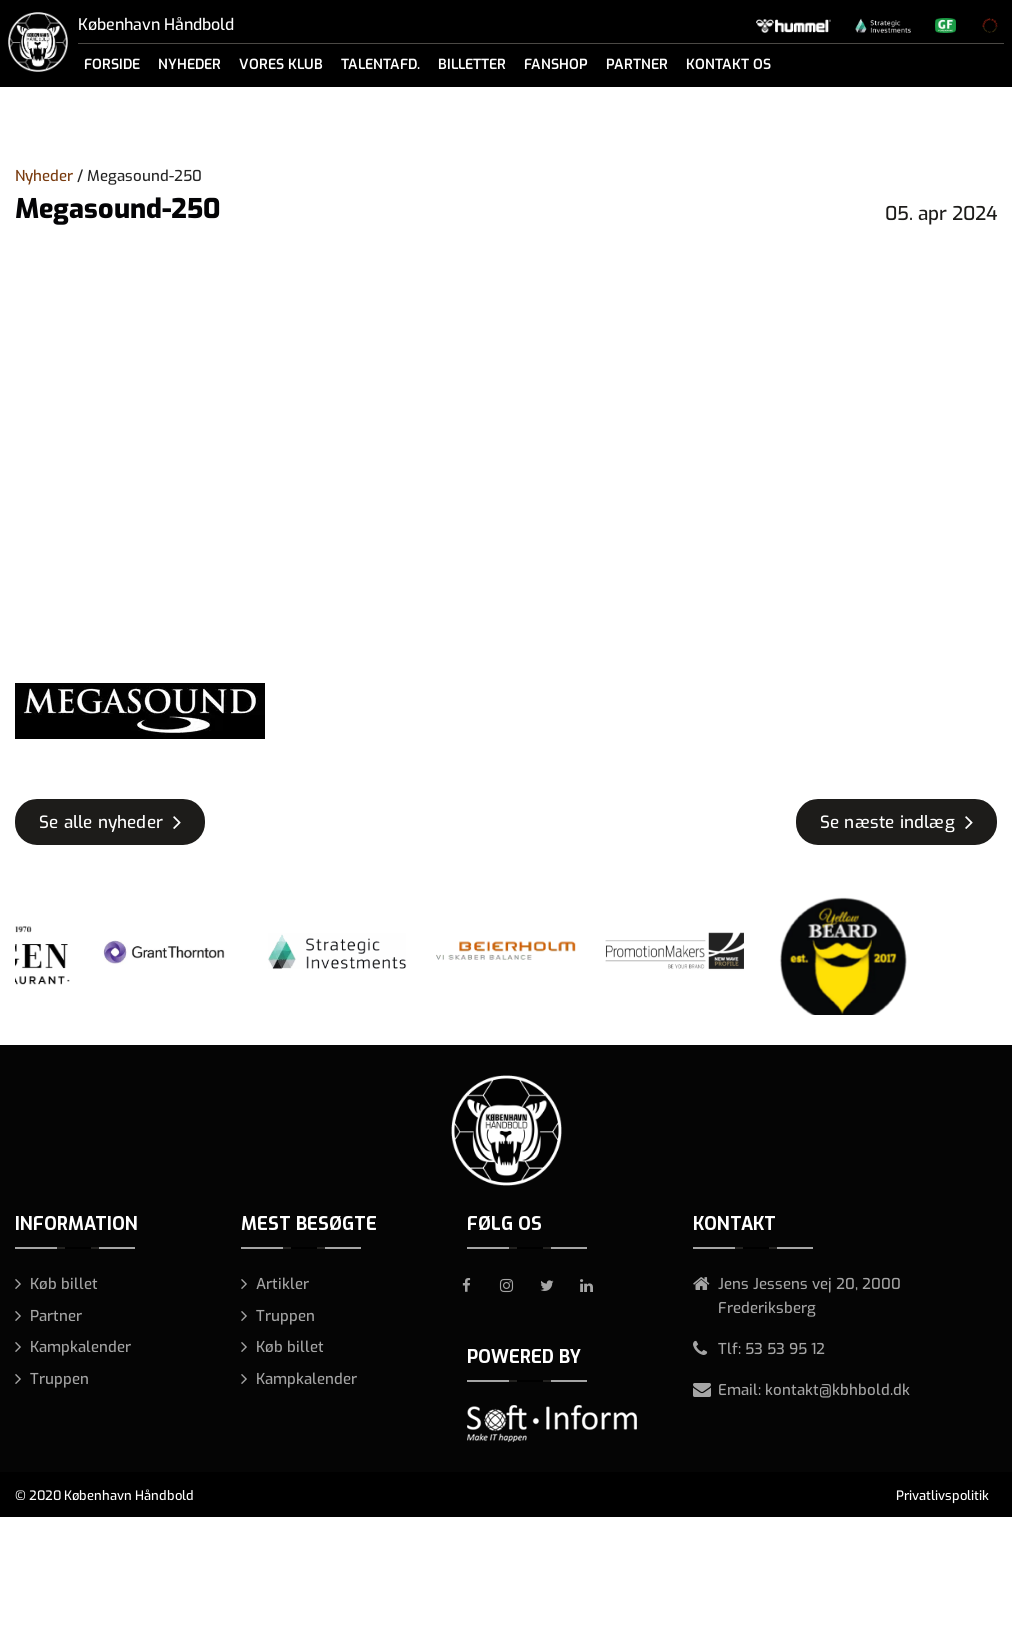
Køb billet (64, 1284)
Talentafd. (380, 64)
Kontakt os (728, 64)
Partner (637, 64)
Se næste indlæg (887, 822)
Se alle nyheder (101, 822)
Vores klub (281, 64)
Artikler (282, 1284)
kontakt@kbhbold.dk (837, 1390)
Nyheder (189, 64)
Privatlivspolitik (942, 1495)
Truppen (59, 1379)
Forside (112, 64)
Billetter (472, 64)
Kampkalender (80, 1347)
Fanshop (556, 64)
